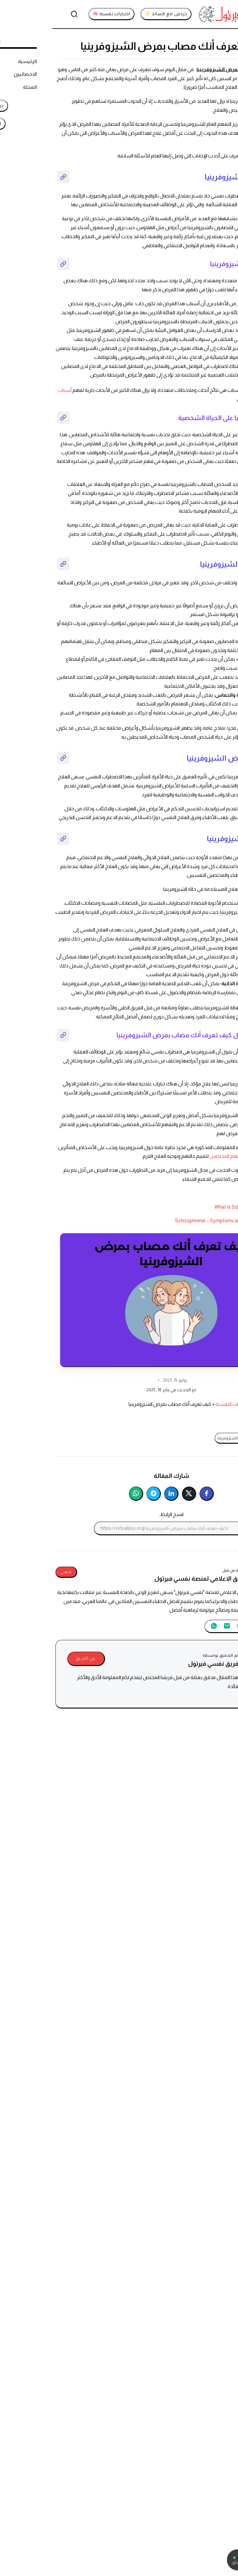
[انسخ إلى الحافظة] (189, 1528)
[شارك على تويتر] (137, 1494)
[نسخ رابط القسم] (11, 177)
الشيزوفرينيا (198, 218)
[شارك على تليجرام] (101, 1494)
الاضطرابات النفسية (183, 1404)
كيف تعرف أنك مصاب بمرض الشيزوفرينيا (198, 1438)
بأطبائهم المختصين (177, 1156)
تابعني (13, 1571)
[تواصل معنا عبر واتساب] (203, 2559)
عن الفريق (33, 1658)
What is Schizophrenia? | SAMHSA (198, 1207)
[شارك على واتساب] (84, 1494)
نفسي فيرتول (221, 1404)
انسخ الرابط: (119, 1514)
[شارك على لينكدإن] (119, 1494)
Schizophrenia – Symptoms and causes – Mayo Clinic (179, 1220)
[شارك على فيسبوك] (154, 1494)
